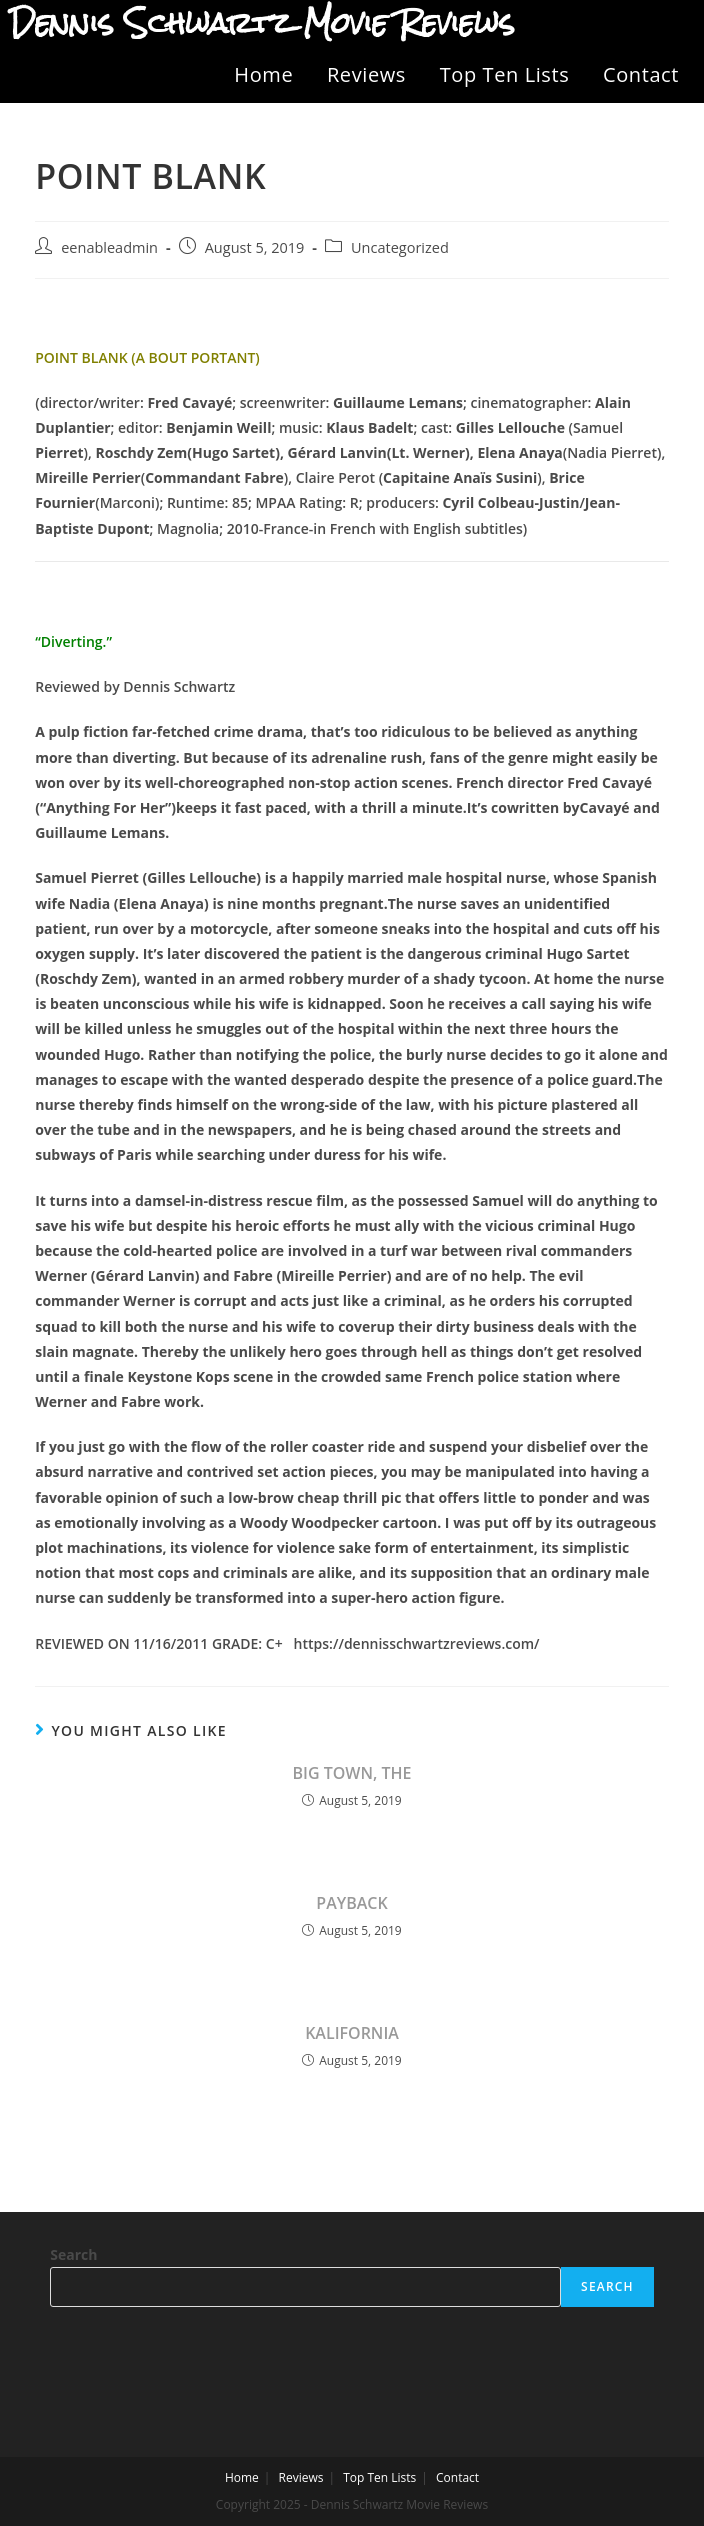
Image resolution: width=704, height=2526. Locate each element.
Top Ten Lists (505, 74)
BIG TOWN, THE (352, 1773)
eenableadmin (109, 247)
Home (263, 74)
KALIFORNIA (352, 2033)
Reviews (366, 74)
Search (73, 2254)
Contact (641, 74)
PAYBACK (351, 1903)
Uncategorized (400, 247)
